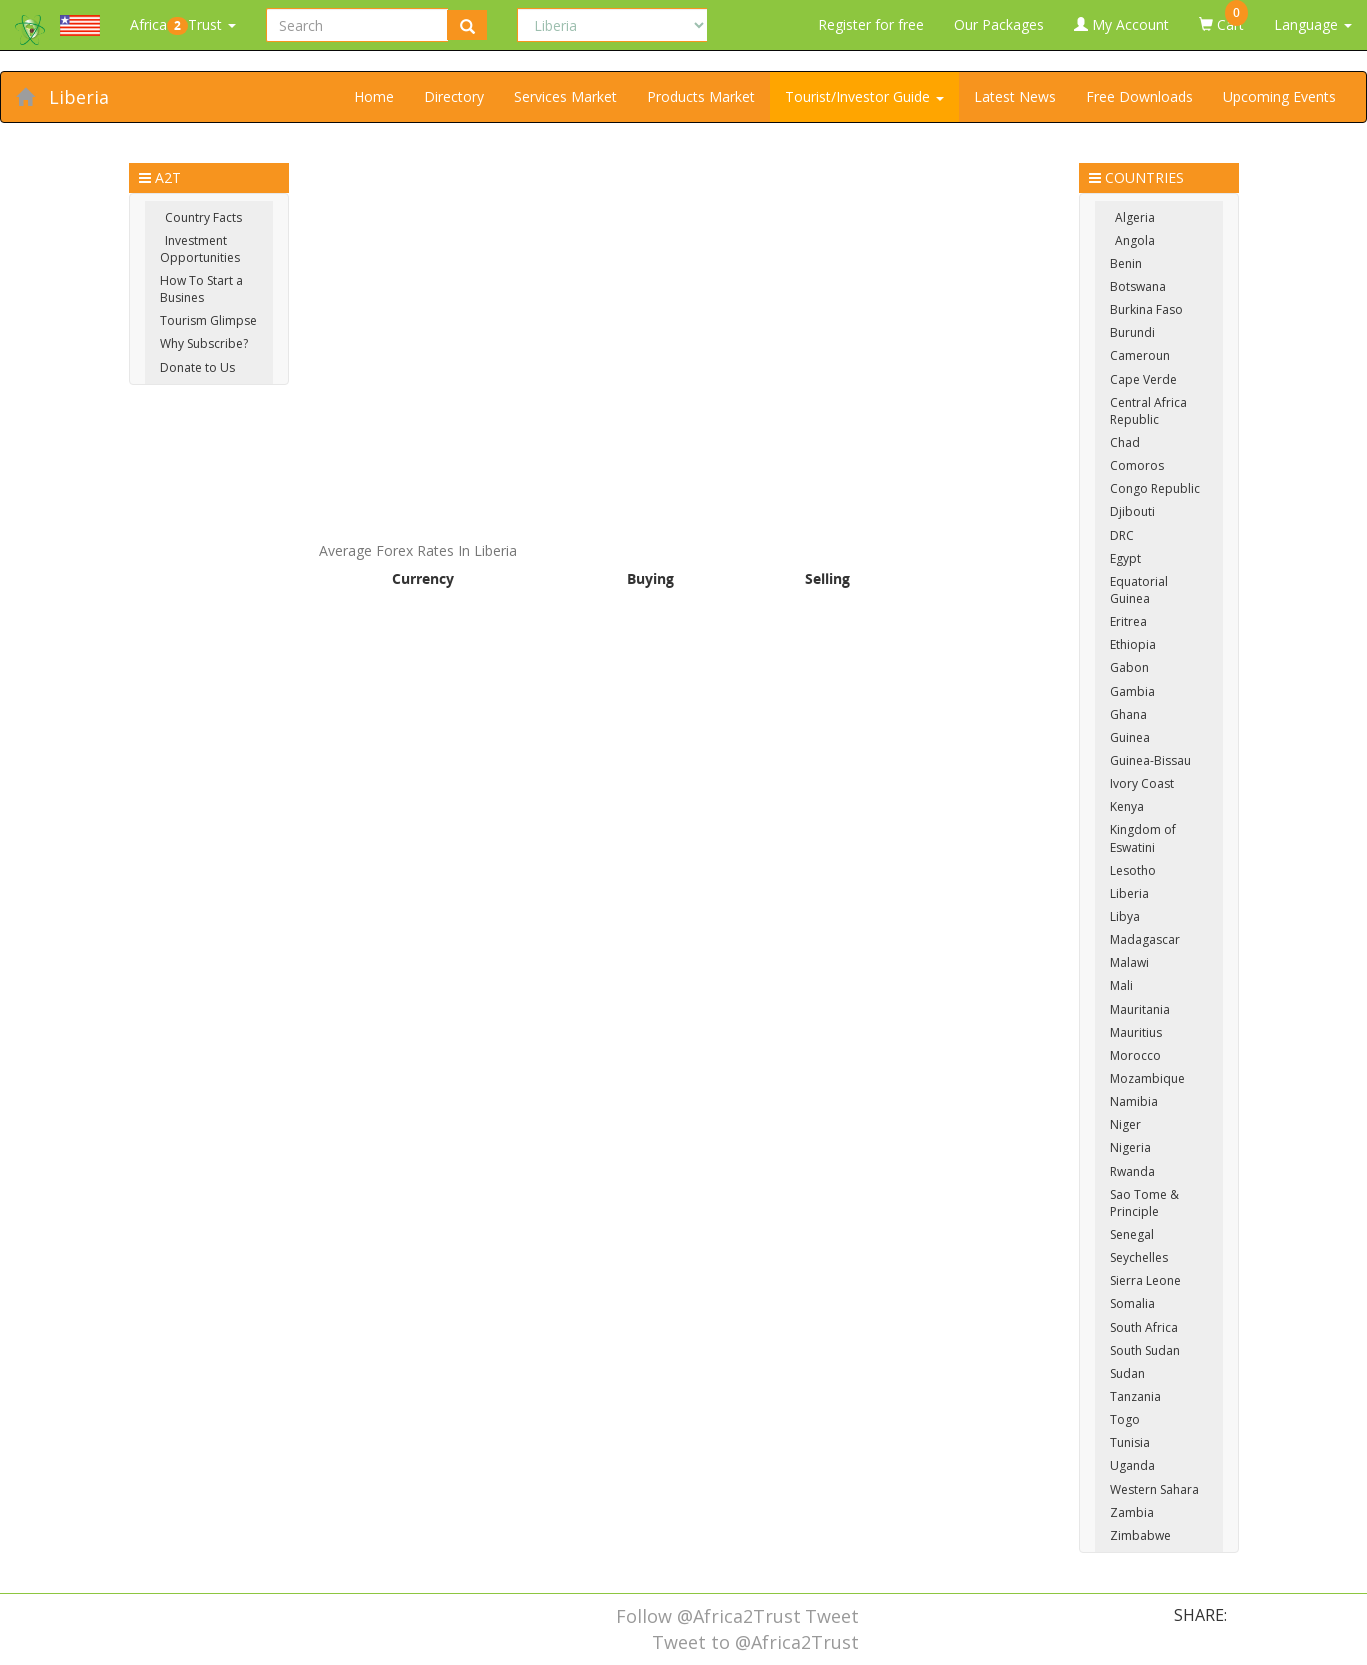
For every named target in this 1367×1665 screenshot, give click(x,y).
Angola (1135, 240)
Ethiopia (1133, 644)
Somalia (1132, 1303)
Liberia (79, 97)
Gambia (1132, 691)
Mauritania (1140, 1009)
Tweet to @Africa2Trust (755, 1642)
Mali (1121, 985)
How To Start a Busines (201, 289)
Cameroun (1140, 355)
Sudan (1127, 1373)
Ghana (1128, 714)
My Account (1121, 24)
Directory (454, 96)
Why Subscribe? (204, 343)
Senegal (1132, 1234)
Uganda (1132, 1465)
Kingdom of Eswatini (1143, 838)
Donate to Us (197, 367)
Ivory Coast (1142, 783)
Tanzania (1135, 1396)
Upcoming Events (1279, 96)
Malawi (1129, 962)
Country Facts (203, 217)
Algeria (1135, 217)
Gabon (1129, 667)
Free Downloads (1139, 96)
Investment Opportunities (200, 249)
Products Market (701, 96)
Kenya (1127, 806)
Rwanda (1132, 1171)
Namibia (1134, 1101)
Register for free (871, 24)
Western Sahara (1154, 1489)
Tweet (832, 1616)
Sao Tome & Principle (1144, 1203)
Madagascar (1145, 939)
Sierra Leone (1145, 1280)
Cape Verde (1143, 379)
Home (374, 96)
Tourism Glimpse (208, 320)
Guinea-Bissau (1150, 760)
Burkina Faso (1146, 309)
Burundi (1132, 332)
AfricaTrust (183, 25)
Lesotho (1133, 870)
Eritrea (1128, 621)
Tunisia (1130, 1442)
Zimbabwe (1140, 1535)
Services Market (565, 96)
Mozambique (1147, 1078)
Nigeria (1130, 1147)
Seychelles (1139, 1257)
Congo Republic (1155, 488)
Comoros (1137, 465)
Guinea (1130, 737)
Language (1313, 24)
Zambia (1132, 1512)
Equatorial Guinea (1139, 590)
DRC (1122, 535)
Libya (1125, 916)
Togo (1125, 1419)
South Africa (1144, 1327)
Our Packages (999, 24)
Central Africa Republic (1148, 411)
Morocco (1135, 1055)
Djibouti (1132, 511)
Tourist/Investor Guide (864, 96)
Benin (1126, 263)
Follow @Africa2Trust (708, 1616)
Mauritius (1136, 1032)
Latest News (1015, 96)
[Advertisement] (684, 303)
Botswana (1138, 286)
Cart (1223, 17)
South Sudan (1145, 1350)
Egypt (1125, 558)
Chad (1125, 442)
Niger (1125, 1124)
